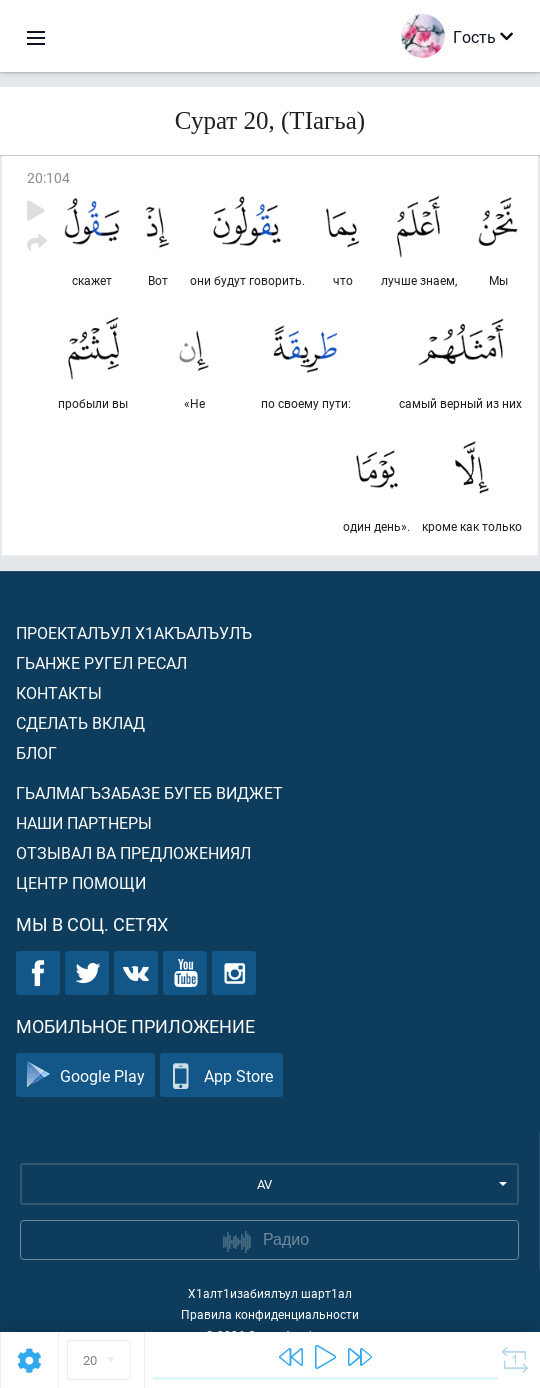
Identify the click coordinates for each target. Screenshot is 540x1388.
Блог (36, 752)
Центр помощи (81, 882)
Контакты (59, 692)
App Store (221, 1075)
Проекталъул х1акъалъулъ (134, 632)
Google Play (85, 1075)
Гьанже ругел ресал (101, 662)
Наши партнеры (84, 822)
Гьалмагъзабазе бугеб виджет (149, 792)
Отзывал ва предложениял (133, 852)
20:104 (48, 177)
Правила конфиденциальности (270, 1314)
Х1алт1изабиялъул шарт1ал (270, 1293)
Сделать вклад (80, 722)
